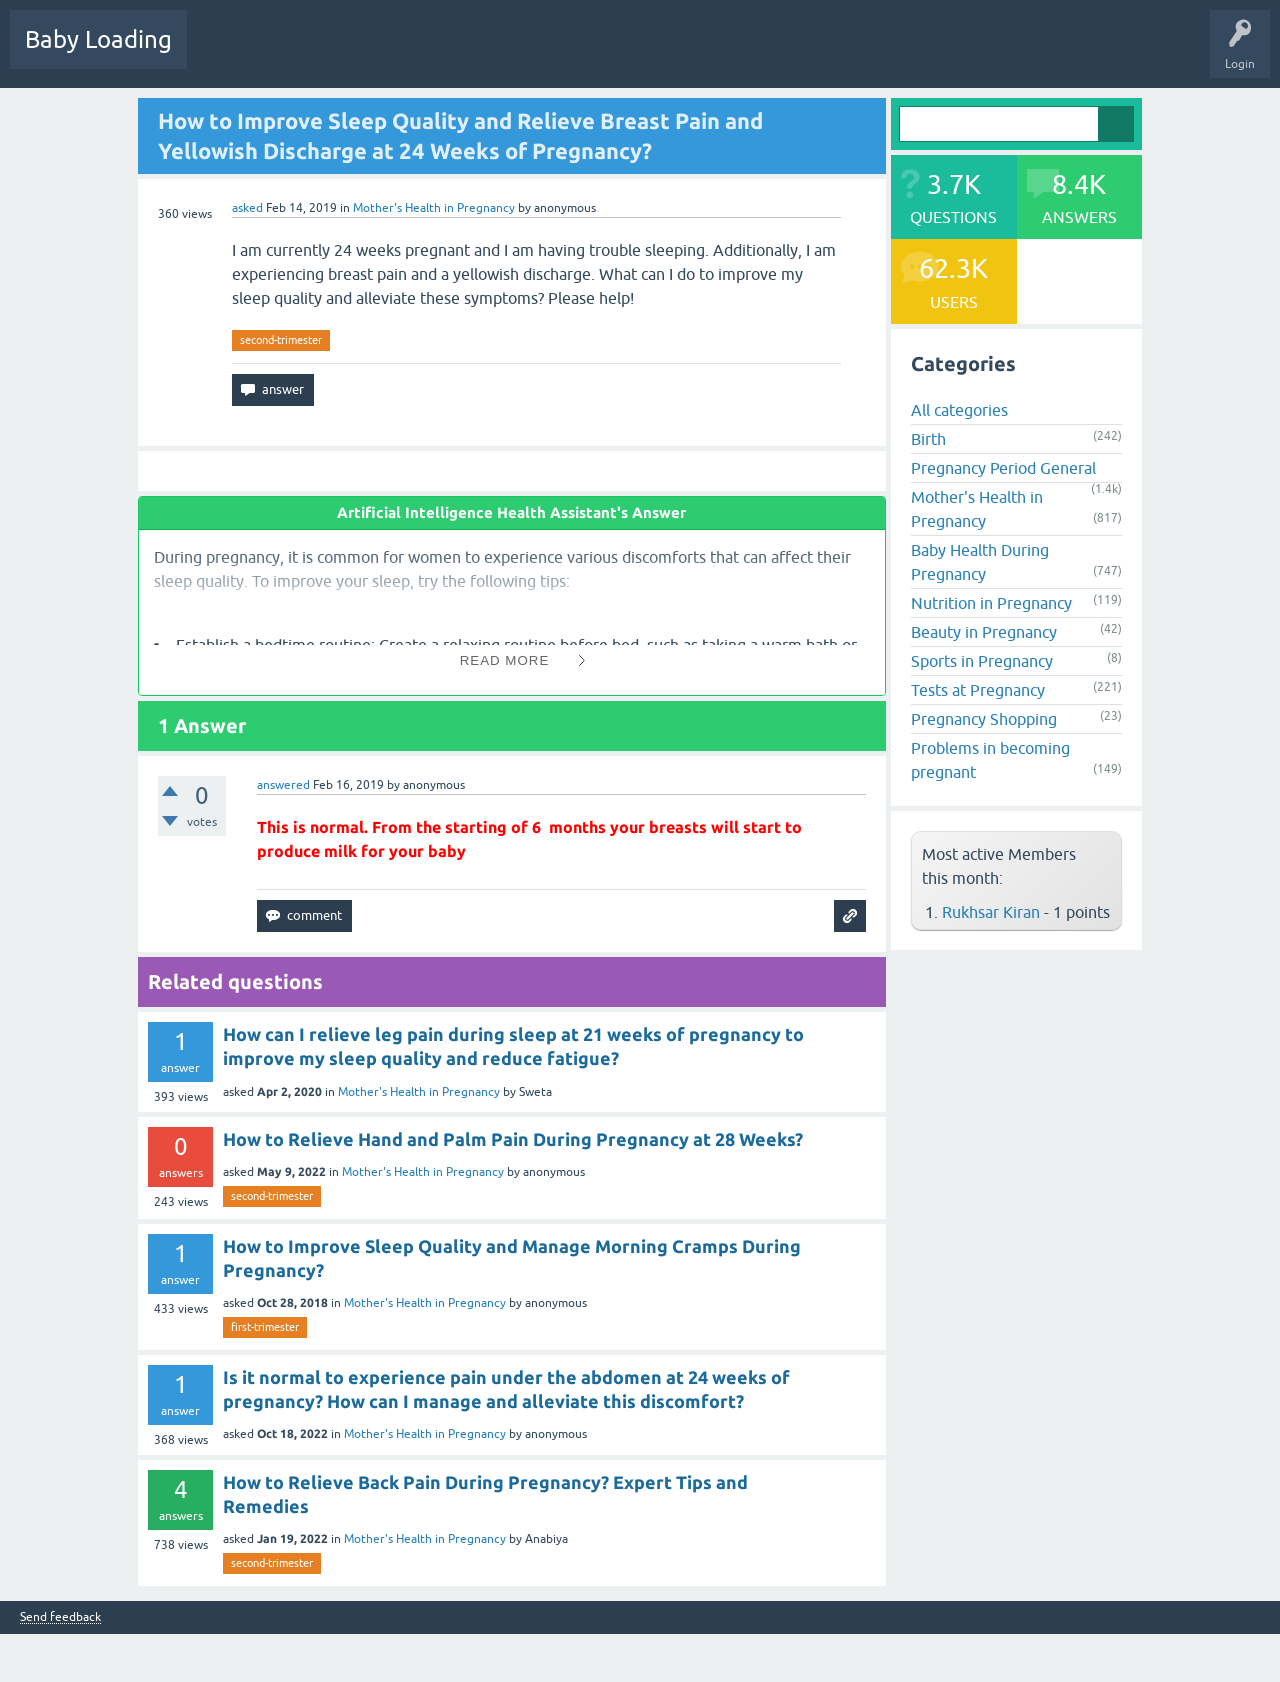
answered (283, 785)
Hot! (299, 54)
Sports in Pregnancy (982, 661)
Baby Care (707, 54)
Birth (928, 439)
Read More (505, 660)
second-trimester (281, 340)
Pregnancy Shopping (984, 719)
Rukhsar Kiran (991, 912)
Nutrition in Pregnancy (991, 603)
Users (533, 54)
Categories (461, 54)
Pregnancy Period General (1003, 468)
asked (247, 208)
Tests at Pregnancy (978, 690)
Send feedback (60, 1617)
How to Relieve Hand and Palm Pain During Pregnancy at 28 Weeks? (513, 1139)
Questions (229, 54)
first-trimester (265, 1327)
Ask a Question (617, 54)
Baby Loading (98, 39)
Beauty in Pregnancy (984, 632)
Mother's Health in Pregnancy (434, 208)
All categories (959, 410)
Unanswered (375, 54)
